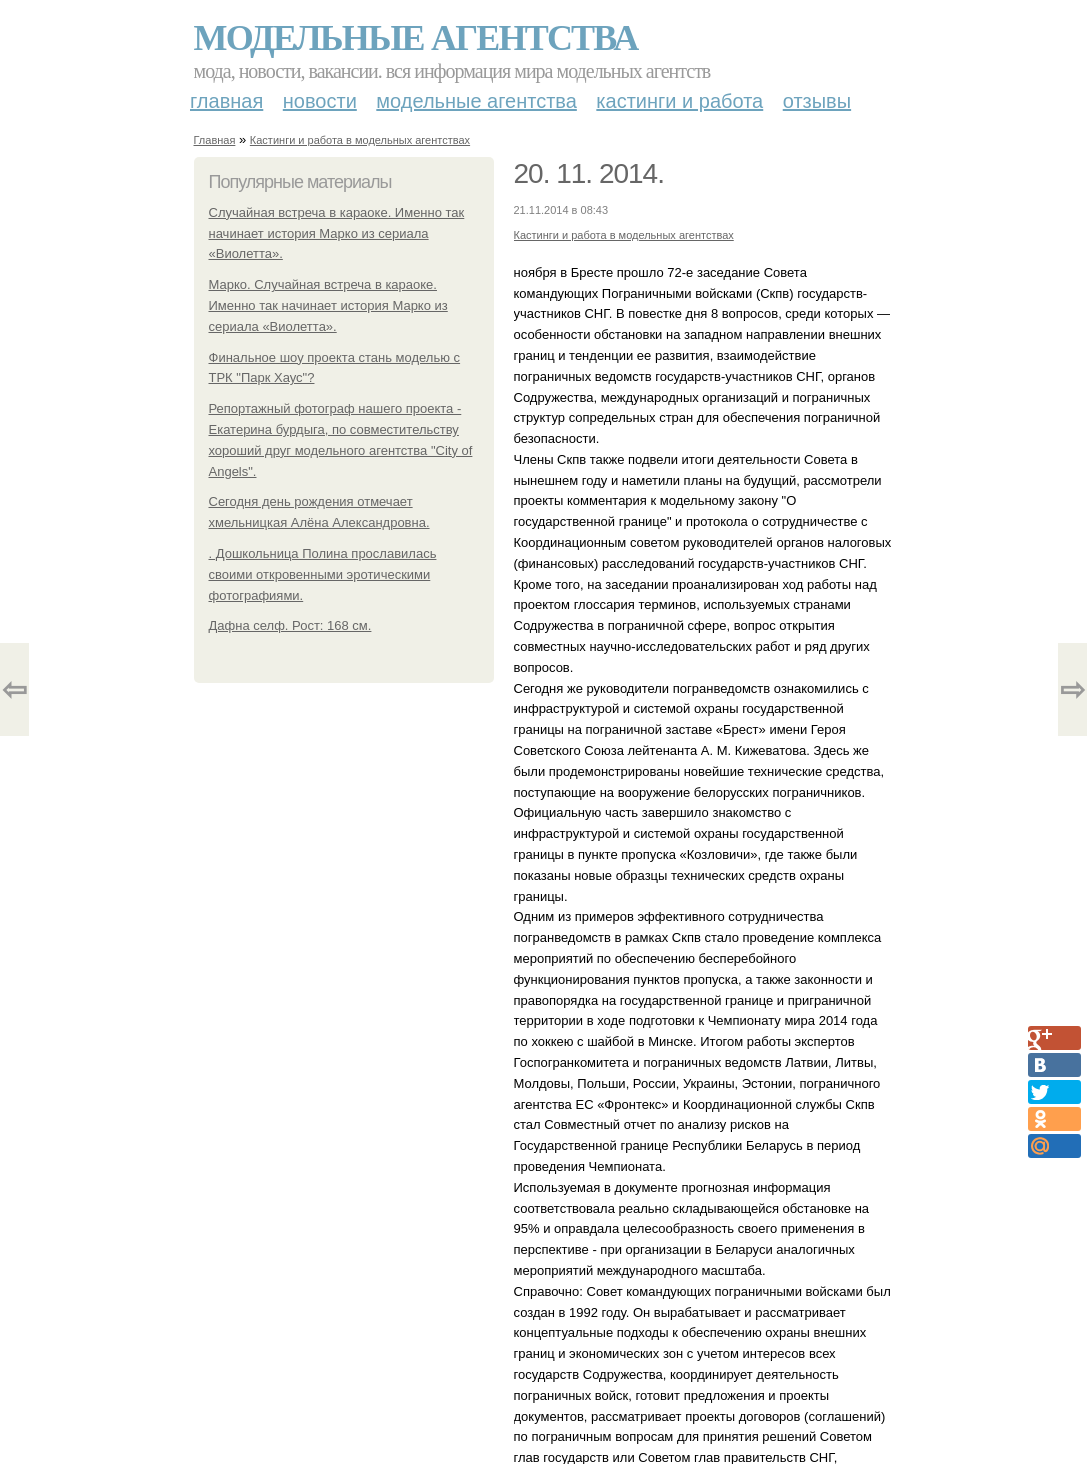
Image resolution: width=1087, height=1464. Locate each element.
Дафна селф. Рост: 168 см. (290, 625)
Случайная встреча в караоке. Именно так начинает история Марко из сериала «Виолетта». (337, 233)
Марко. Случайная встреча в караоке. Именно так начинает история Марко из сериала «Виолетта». (328, 305)
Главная (226, 101)
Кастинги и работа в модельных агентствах (360, 140)
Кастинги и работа (679, 101)
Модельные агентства (416, 38)
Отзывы (817, 101)
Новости (320, 101)
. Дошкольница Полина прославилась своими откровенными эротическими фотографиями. (323, 574)
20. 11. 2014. (589, 173)
